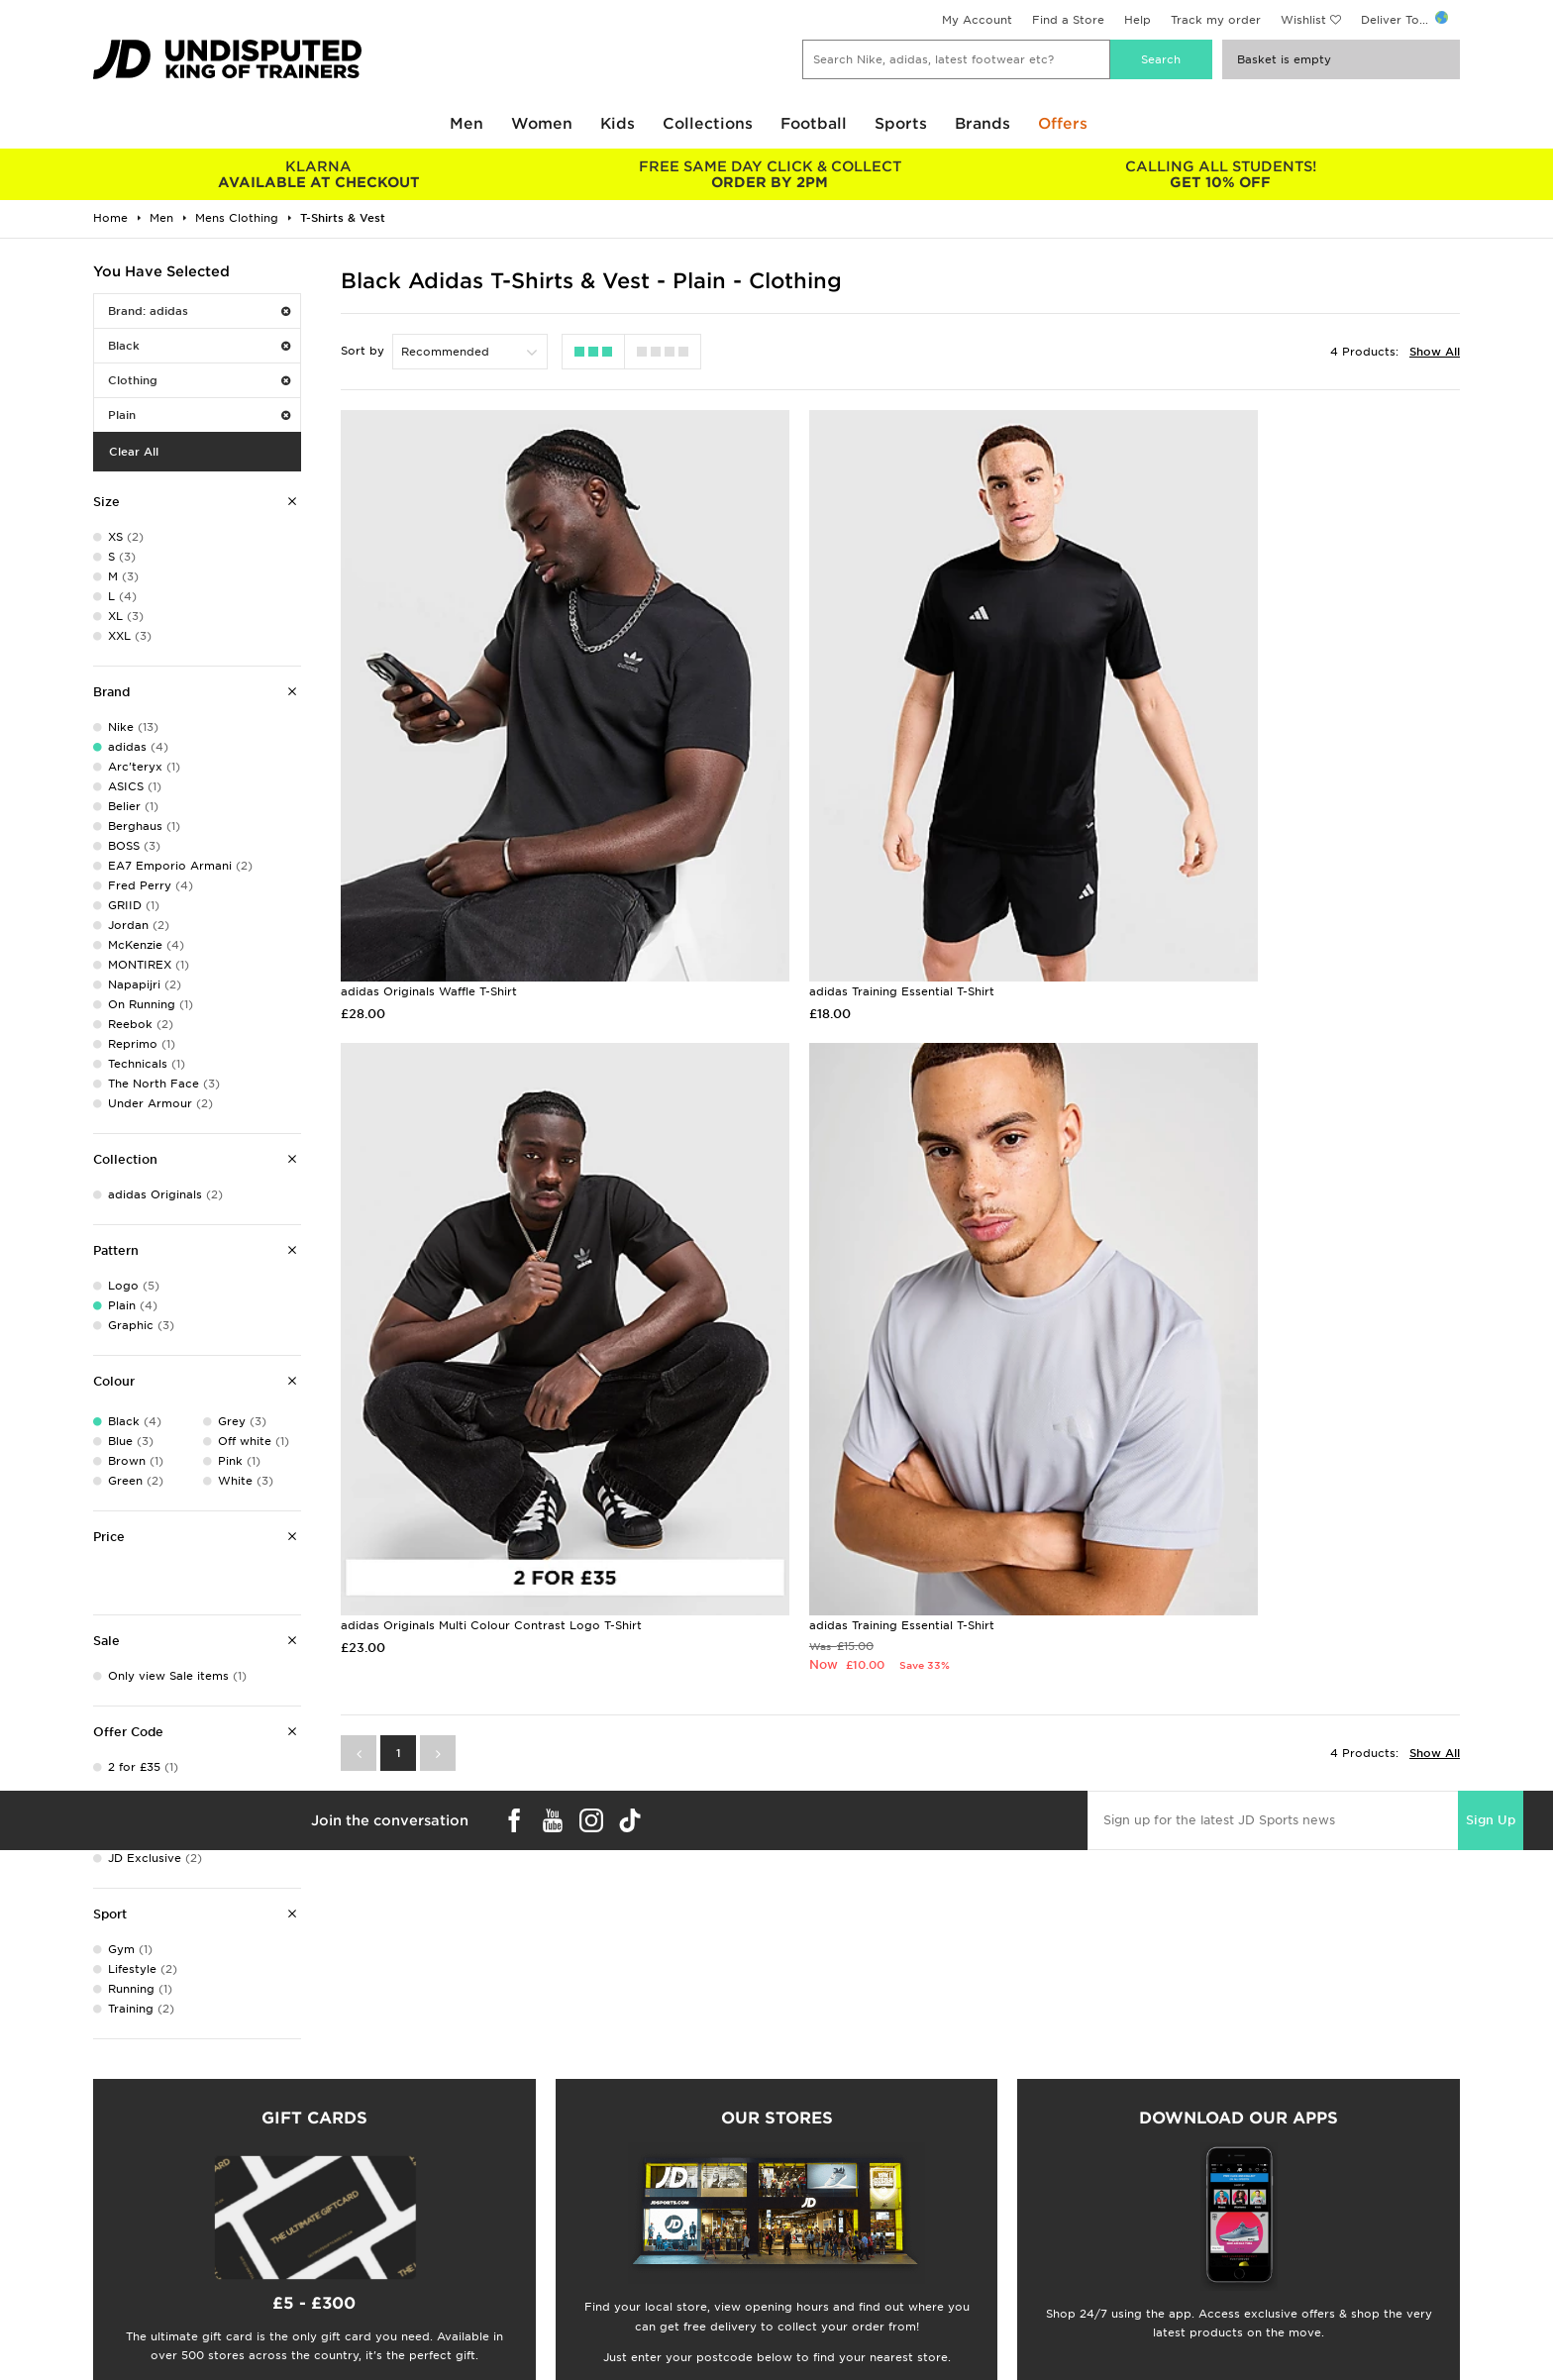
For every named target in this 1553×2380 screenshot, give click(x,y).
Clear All (133, 452)
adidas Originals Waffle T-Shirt (429, 877)
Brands (982, 124)
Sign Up (1490, 1592)
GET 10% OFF (1220, 174)
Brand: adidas (199, 311)
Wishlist (1303, 20)
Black (199, 346)
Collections (708, 124)
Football (813, 124)
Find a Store (1068, 20)
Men (466, 124)
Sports (901, 124)
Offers (1062, 124)
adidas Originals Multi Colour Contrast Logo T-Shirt (1249, 877)
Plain (199, 415)
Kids (617, 124)
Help (1137, 20)
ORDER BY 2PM (769, 174)
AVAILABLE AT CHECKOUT (318, 174)
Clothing (199, 380)
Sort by (362, 351)
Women (541, 124)
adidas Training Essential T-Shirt (812, 877)
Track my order (1216, 20)
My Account (977, 20)
